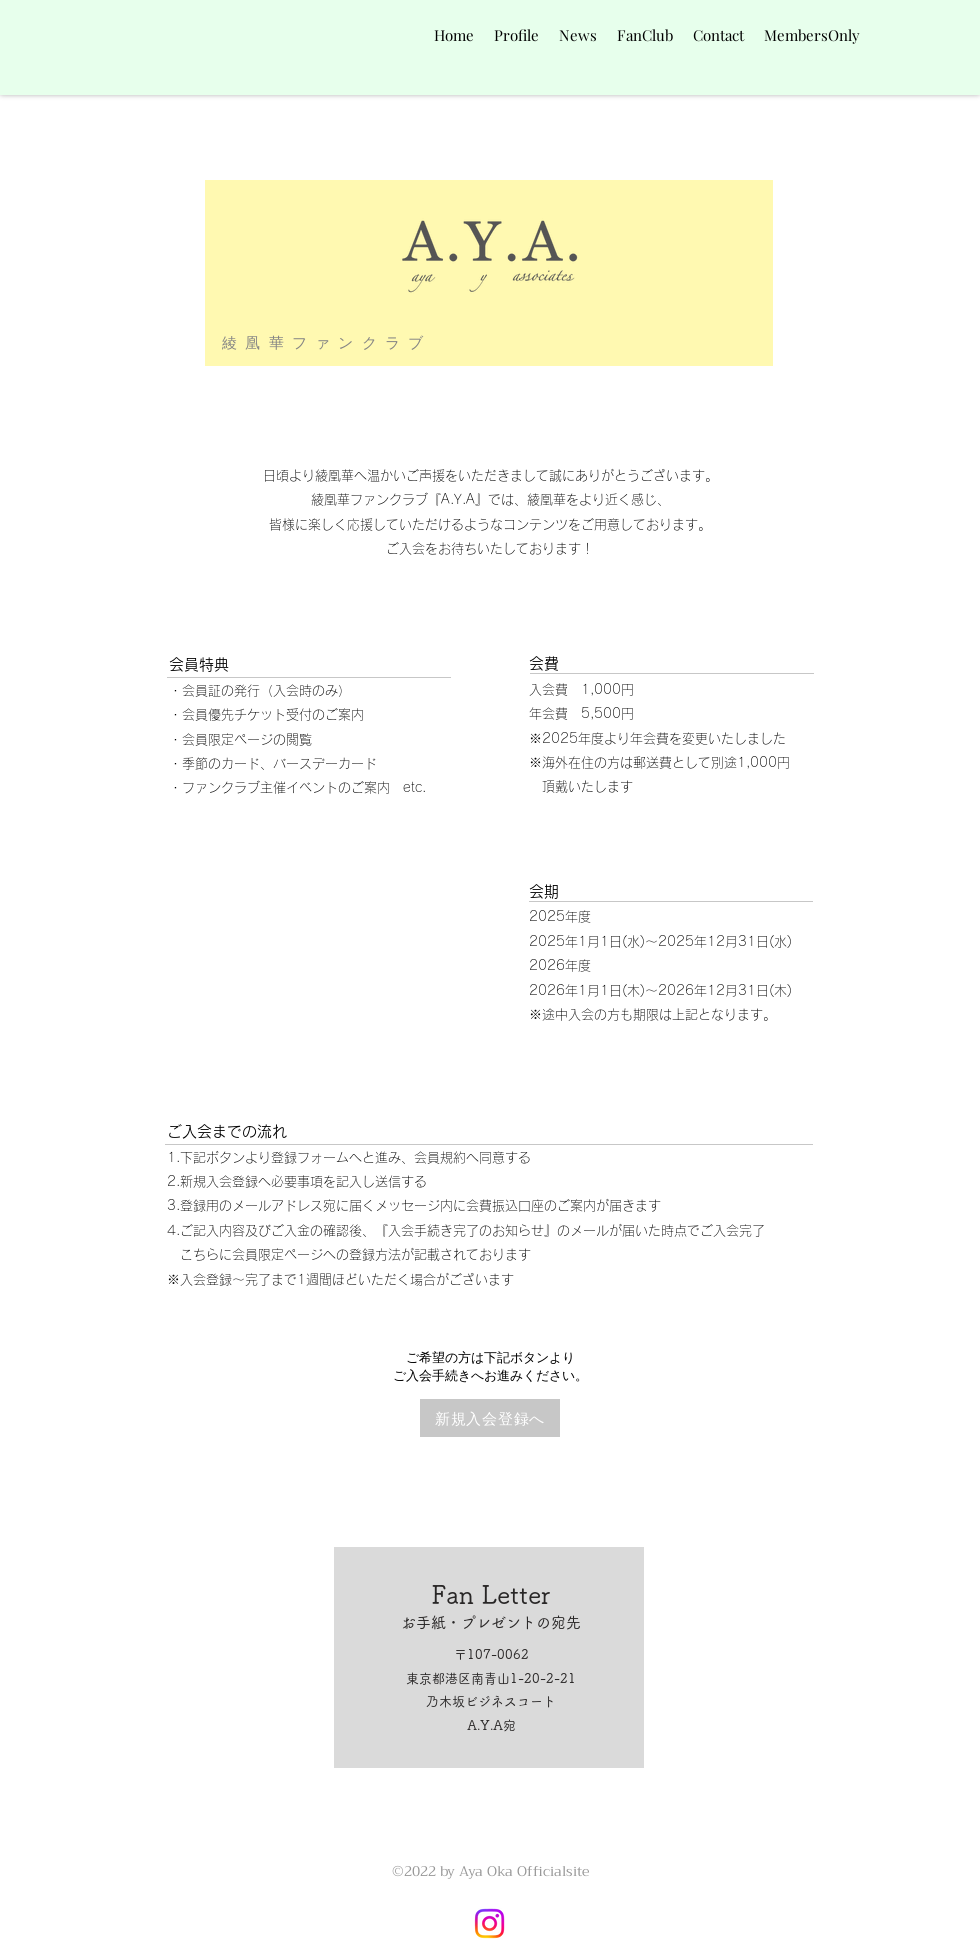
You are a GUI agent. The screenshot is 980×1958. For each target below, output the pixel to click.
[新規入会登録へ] (490, 1418)
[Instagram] (489, 1923)
